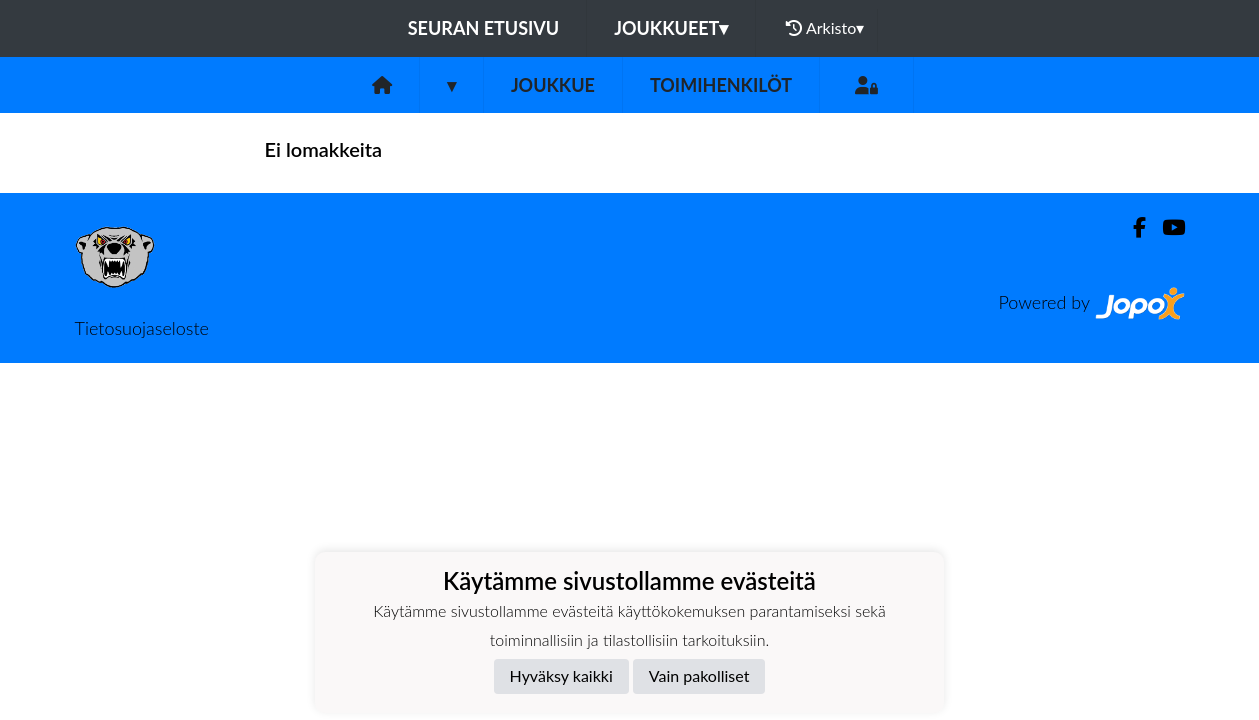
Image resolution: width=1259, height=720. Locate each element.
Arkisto (825, 28)
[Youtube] (1165, 227)
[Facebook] (1131, 227)
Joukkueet (671, 28)
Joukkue (553, 85)
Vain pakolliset (699, 675)
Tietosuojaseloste (142, 328)
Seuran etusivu (484, 28)
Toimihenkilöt (721, 85)
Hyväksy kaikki (561, 675)
